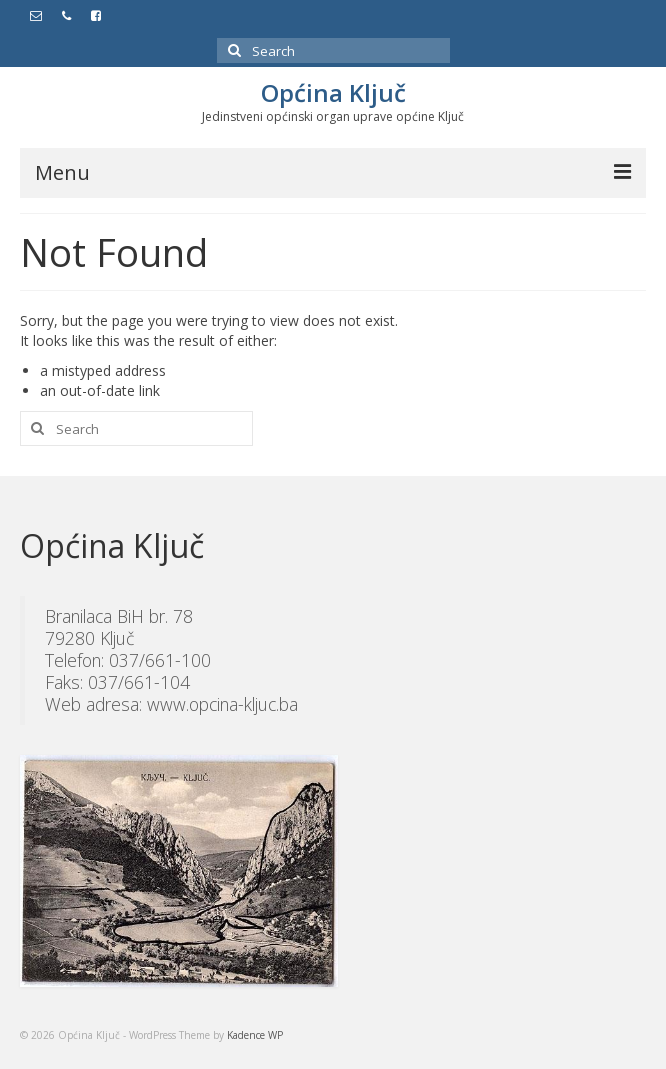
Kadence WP (255, 1035)
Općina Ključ (333, 92)
